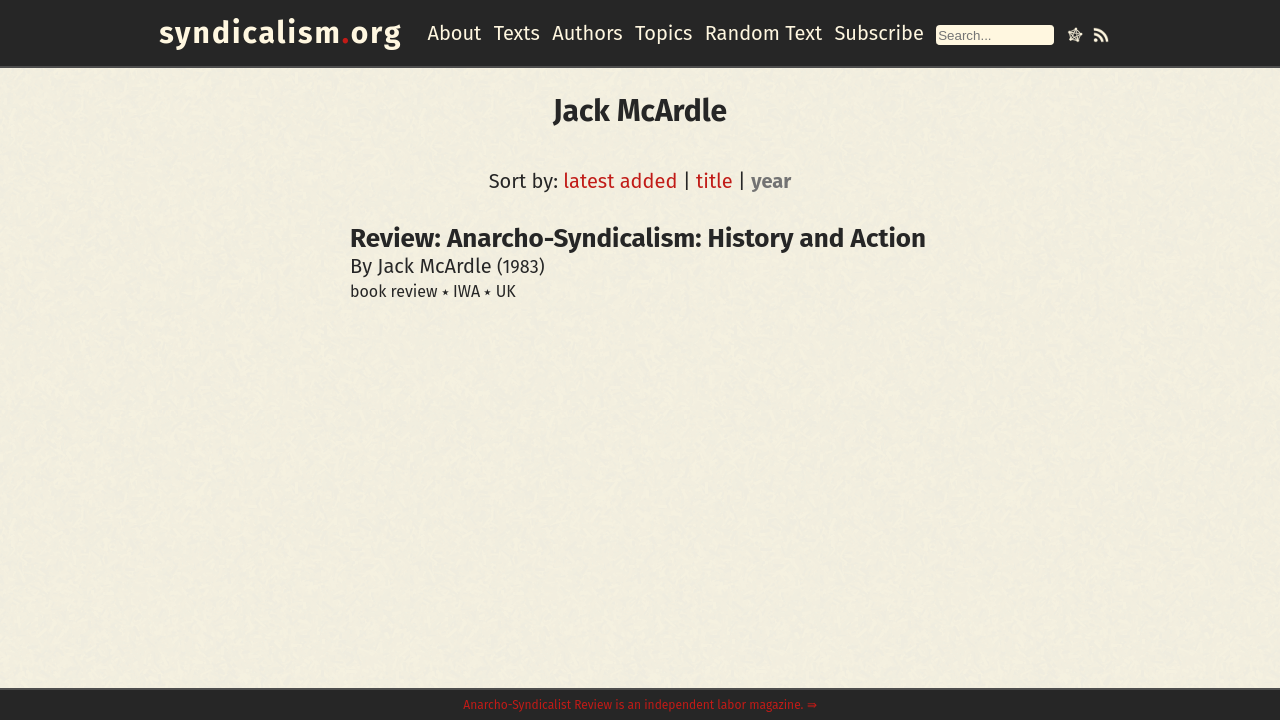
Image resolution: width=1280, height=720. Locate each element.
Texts (517, 33)
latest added (620, 181)
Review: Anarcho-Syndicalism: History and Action (638, 238)
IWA (466, 291)
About (454, 33)
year (771, 181)
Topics (663, 33)
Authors (587, 33)
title (714, 181)
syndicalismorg (280, 33)
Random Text (763, 33)
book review (394, 291)
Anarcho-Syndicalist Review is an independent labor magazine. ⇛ (639, 705)
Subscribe (878, 33)
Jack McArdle (434, 266)
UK (506, 291)
